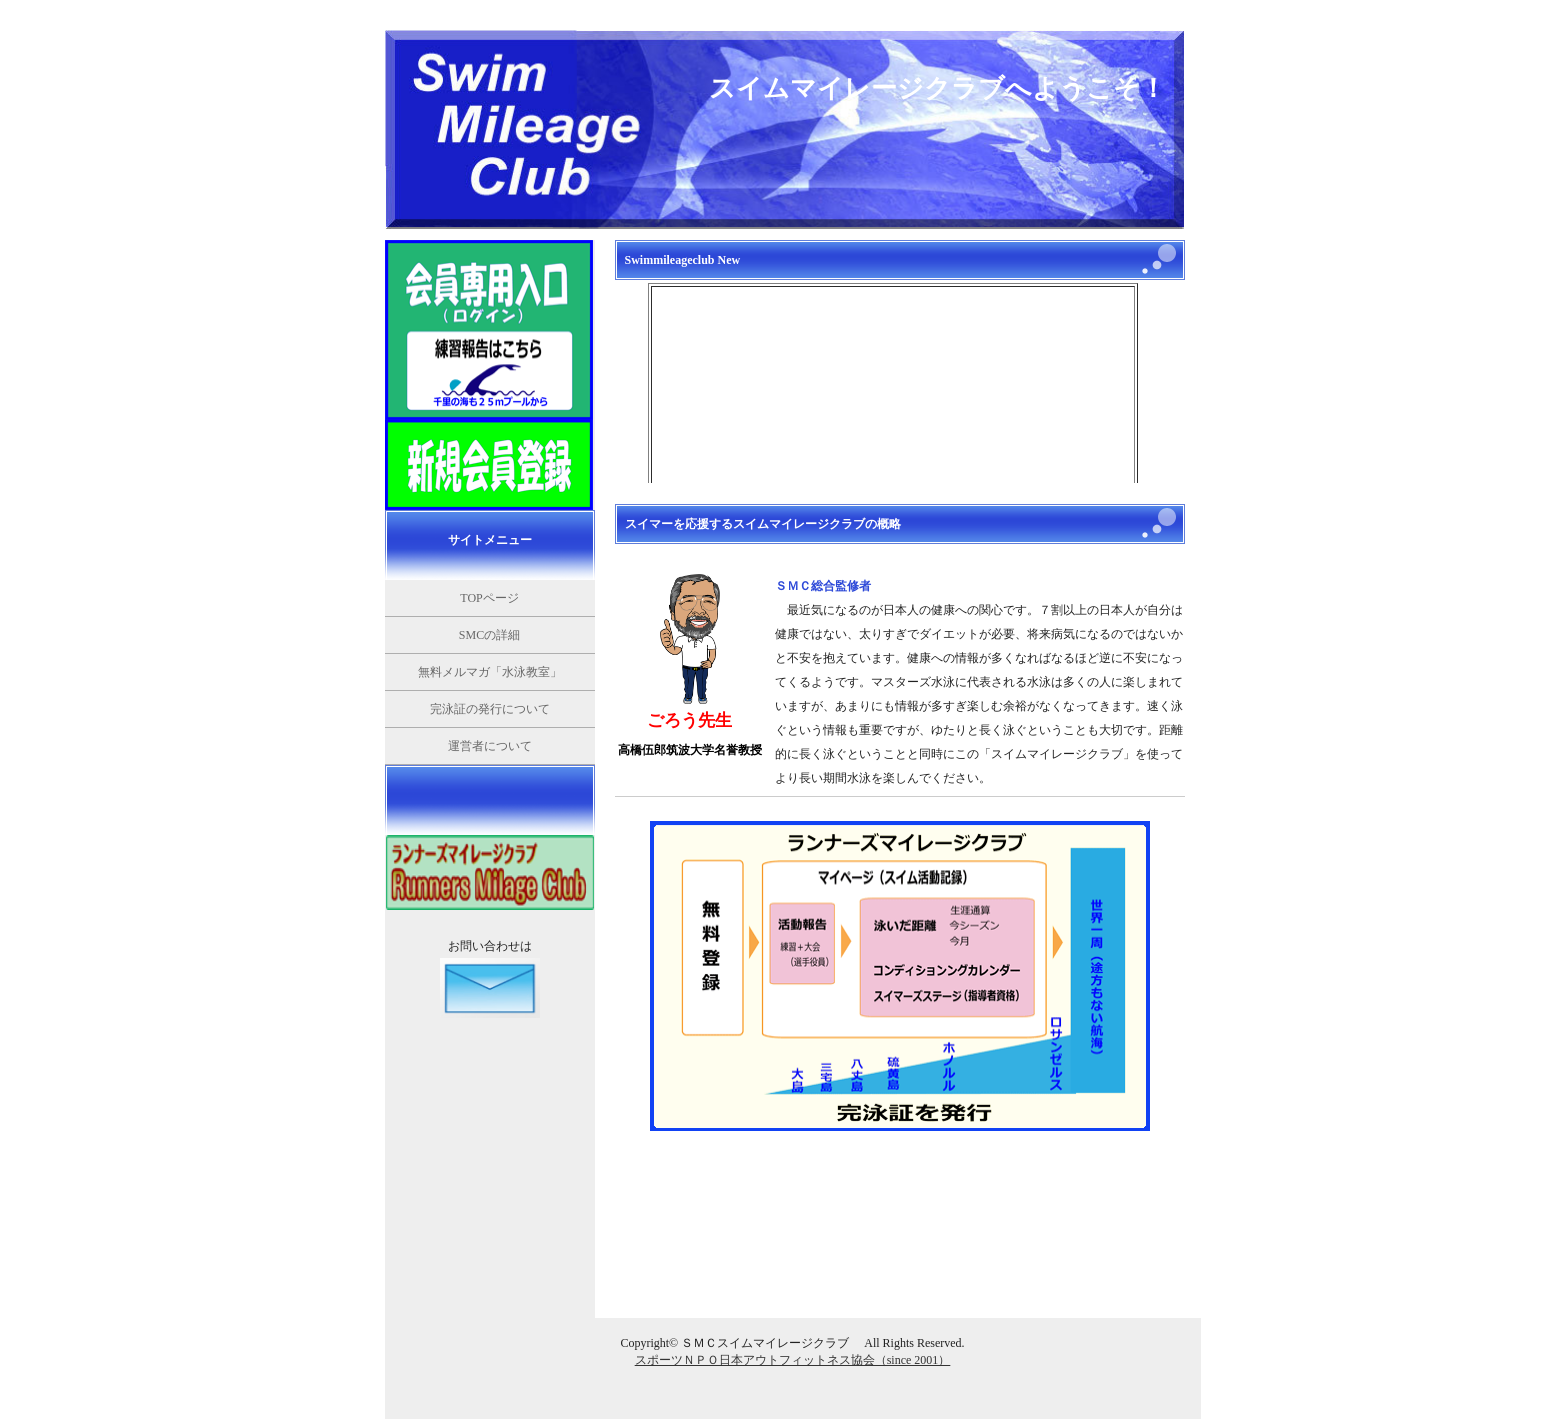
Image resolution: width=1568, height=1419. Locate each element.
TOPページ (489, 598)
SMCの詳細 (489, 635)
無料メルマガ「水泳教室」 (490, 672)
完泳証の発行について (490, 709)
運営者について (490, 746)
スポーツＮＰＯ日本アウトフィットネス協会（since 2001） (793, 1360)
